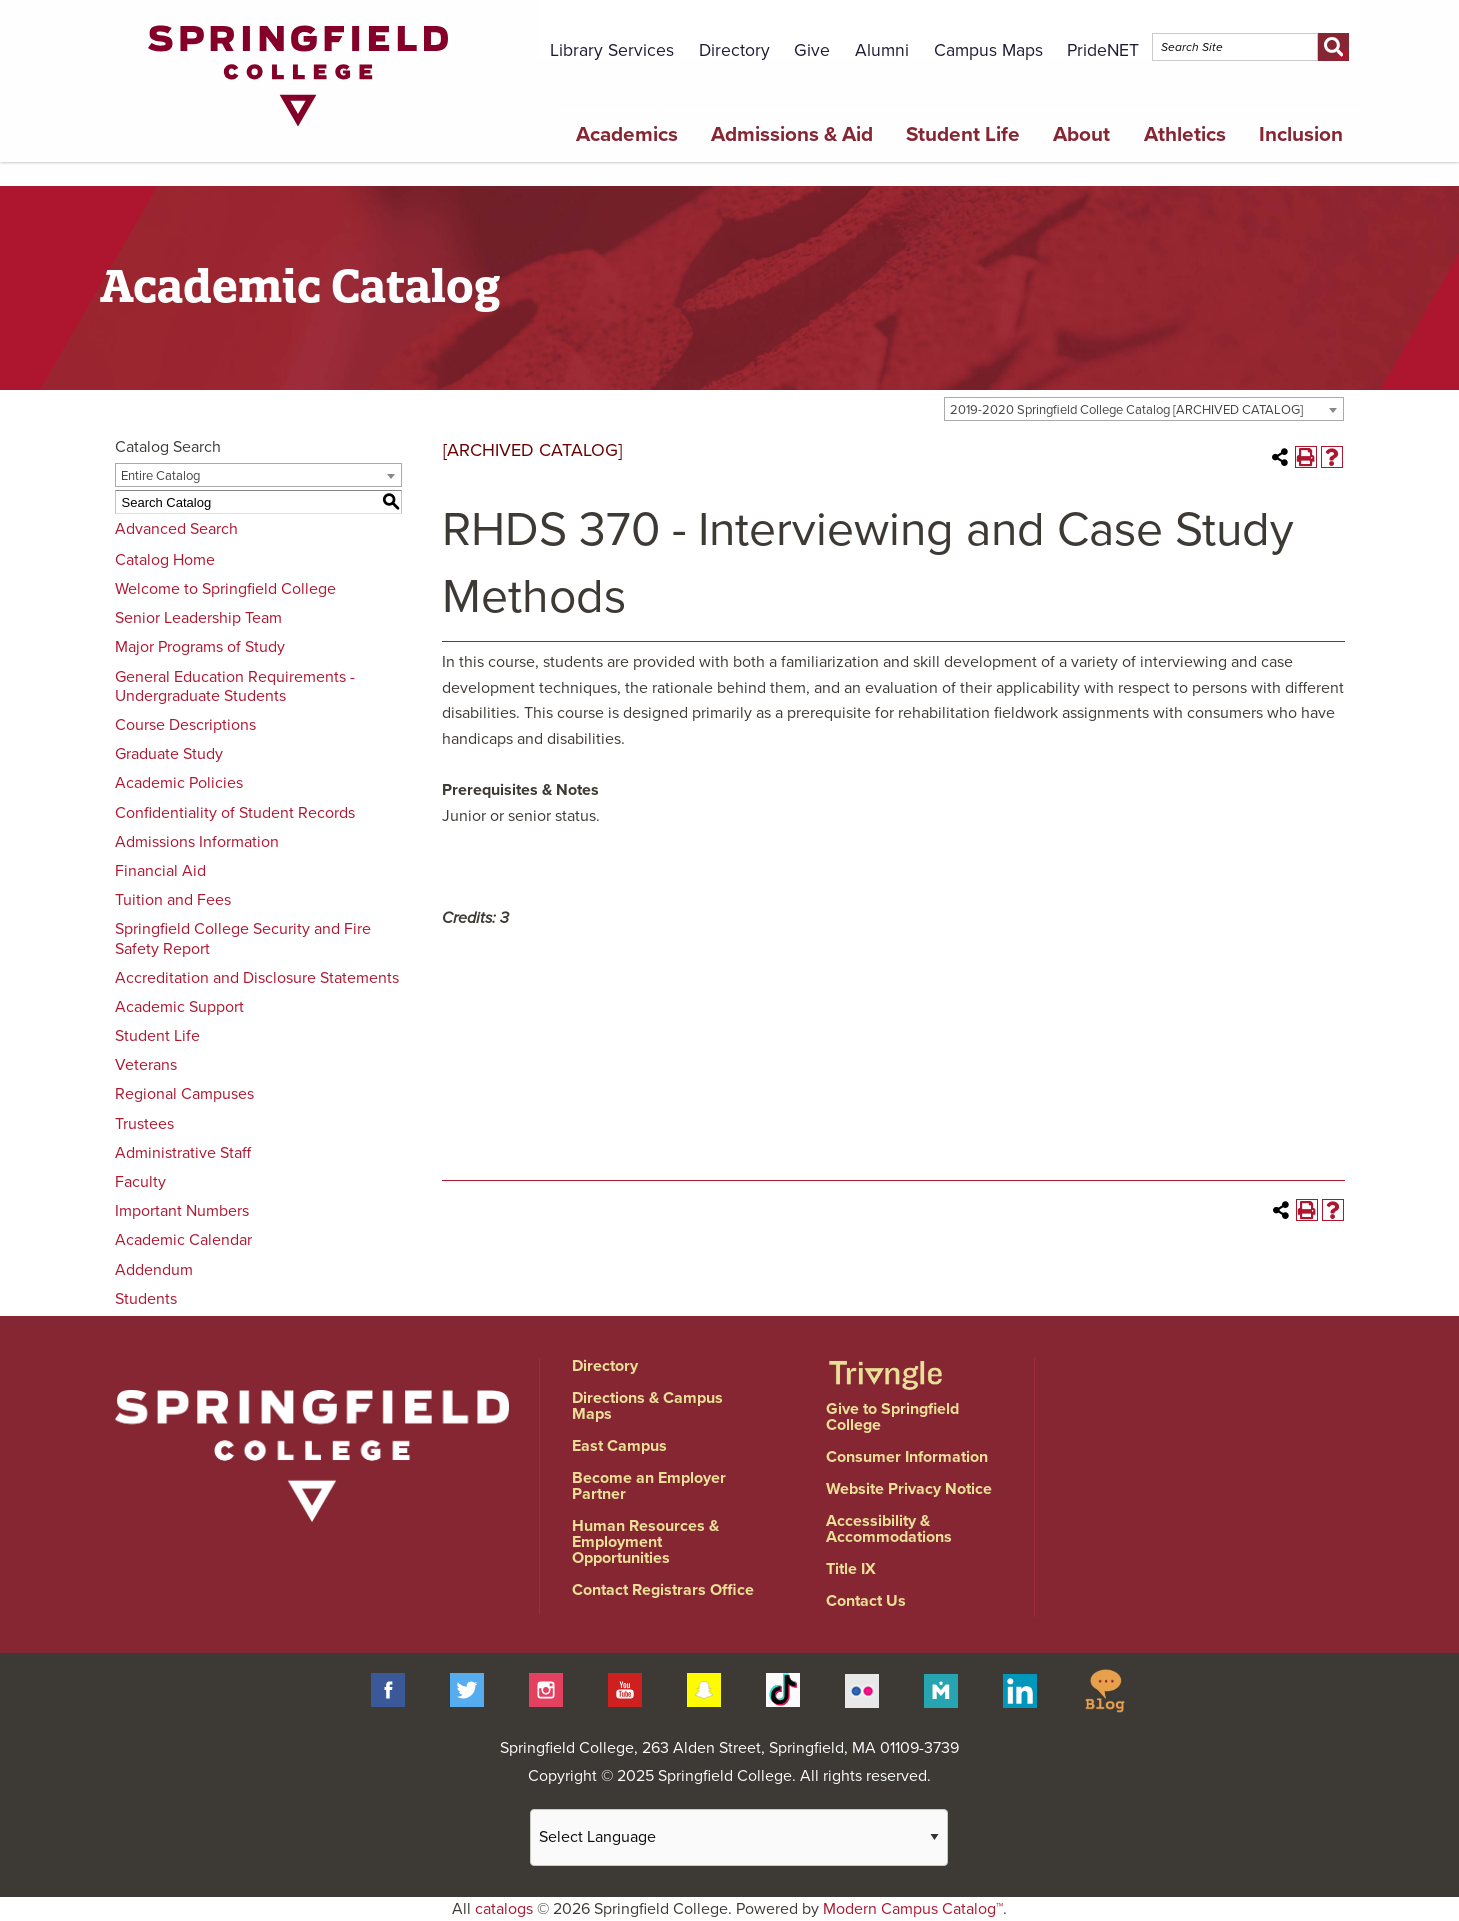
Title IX (851, 1569)
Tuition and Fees (173, 900)
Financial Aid (160, 871)
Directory (734, 50)
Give (812, 50)
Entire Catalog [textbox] (160, 476)
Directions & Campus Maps (647, 1406)
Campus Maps (988, 50)
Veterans (146, 1065)
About (1081, 134)
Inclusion (1301, 134)
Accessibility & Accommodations (889, 1529)
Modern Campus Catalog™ (913, 1909)
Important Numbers (182, 1211)
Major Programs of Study (200, 647)
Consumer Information (907, 1457)
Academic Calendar (183, 1240)
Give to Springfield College (892, 1417)
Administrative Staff (183, 1153)
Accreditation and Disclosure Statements (257, 978)
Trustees (144, 1124)
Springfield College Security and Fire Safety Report (243, 938)
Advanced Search (176, 529)
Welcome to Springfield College (225, 589)
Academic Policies (179, 783)
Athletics (1185, 134)
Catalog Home (165, 560)
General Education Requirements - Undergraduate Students (235, 686)
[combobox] (1144, 409)
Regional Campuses (184, 1094)
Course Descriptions (185, 725)
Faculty (140, 1182)
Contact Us (866, 1601)
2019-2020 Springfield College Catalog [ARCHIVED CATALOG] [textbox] (1126, 410)
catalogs (504, 1909)
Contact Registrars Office (663, 1590)
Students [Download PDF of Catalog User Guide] (146, 1299)
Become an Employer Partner (649, 1486)
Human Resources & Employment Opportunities (645, 1542)
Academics (627, 134)
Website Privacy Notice (909, 1489)
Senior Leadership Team (198, 618)
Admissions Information (197, 842)
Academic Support (179, 1007)
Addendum (154, 1270)
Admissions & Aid (792, 134)
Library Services (612, 50)
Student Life (963, 134)
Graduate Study (169, 754)
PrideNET (1103, 50)
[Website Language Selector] (739, 1837)
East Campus (619, 1446)
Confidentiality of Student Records (235, 813)
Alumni (882, 50)
